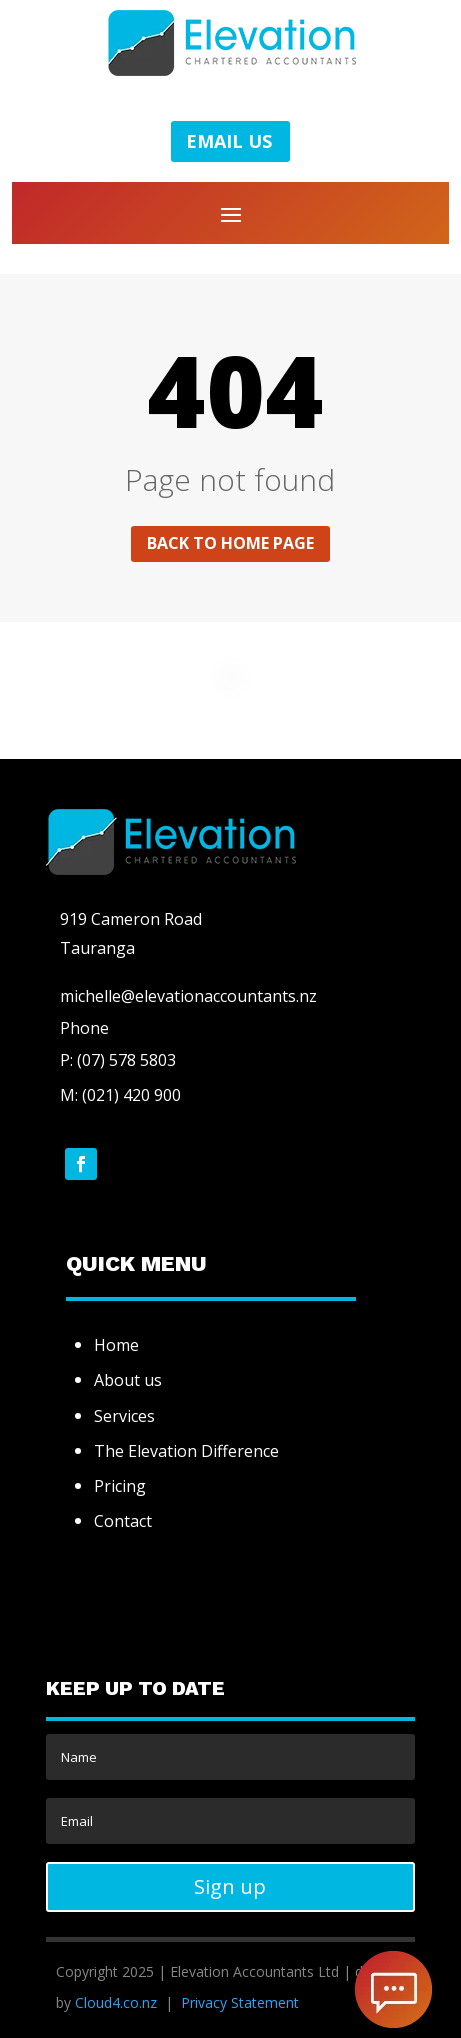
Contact (123, 1521)
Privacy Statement (240, 2002)
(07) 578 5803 (124, 1060)
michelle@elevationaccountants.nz (188, 996)
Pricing (120, 1486)
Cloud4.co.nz (116, 2002)
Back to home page (230, 543)
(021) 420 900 (131, 1095)
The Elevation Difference (186, 1451)
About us (128, 1380)
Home (116, 1345)
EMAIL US (229, 141)
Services (124, 1416)
